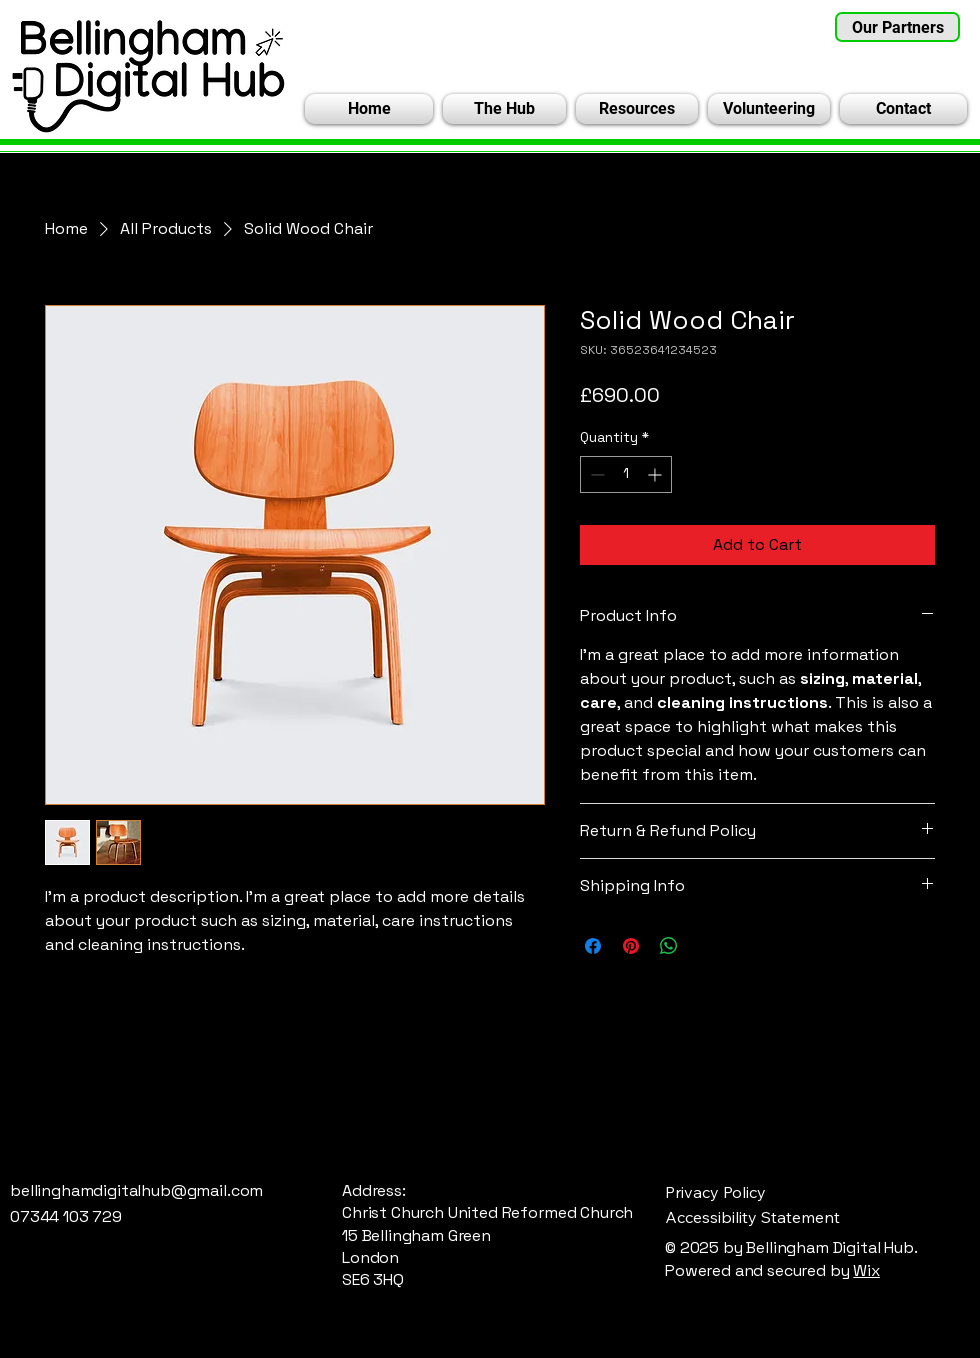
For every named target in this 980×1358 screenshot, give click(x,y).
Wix (866, 1270)
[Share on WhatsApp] (669, 946)
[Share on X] (707, 946)
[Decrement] (595, 474)
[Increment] (656, 474)
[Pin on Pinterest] (631, 946)
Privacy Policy (715, 1192)
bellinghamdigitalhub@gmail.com (136, 1190)
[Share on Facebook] (593, 946)
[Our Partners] (897, 27)
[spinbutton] (626, 474)
